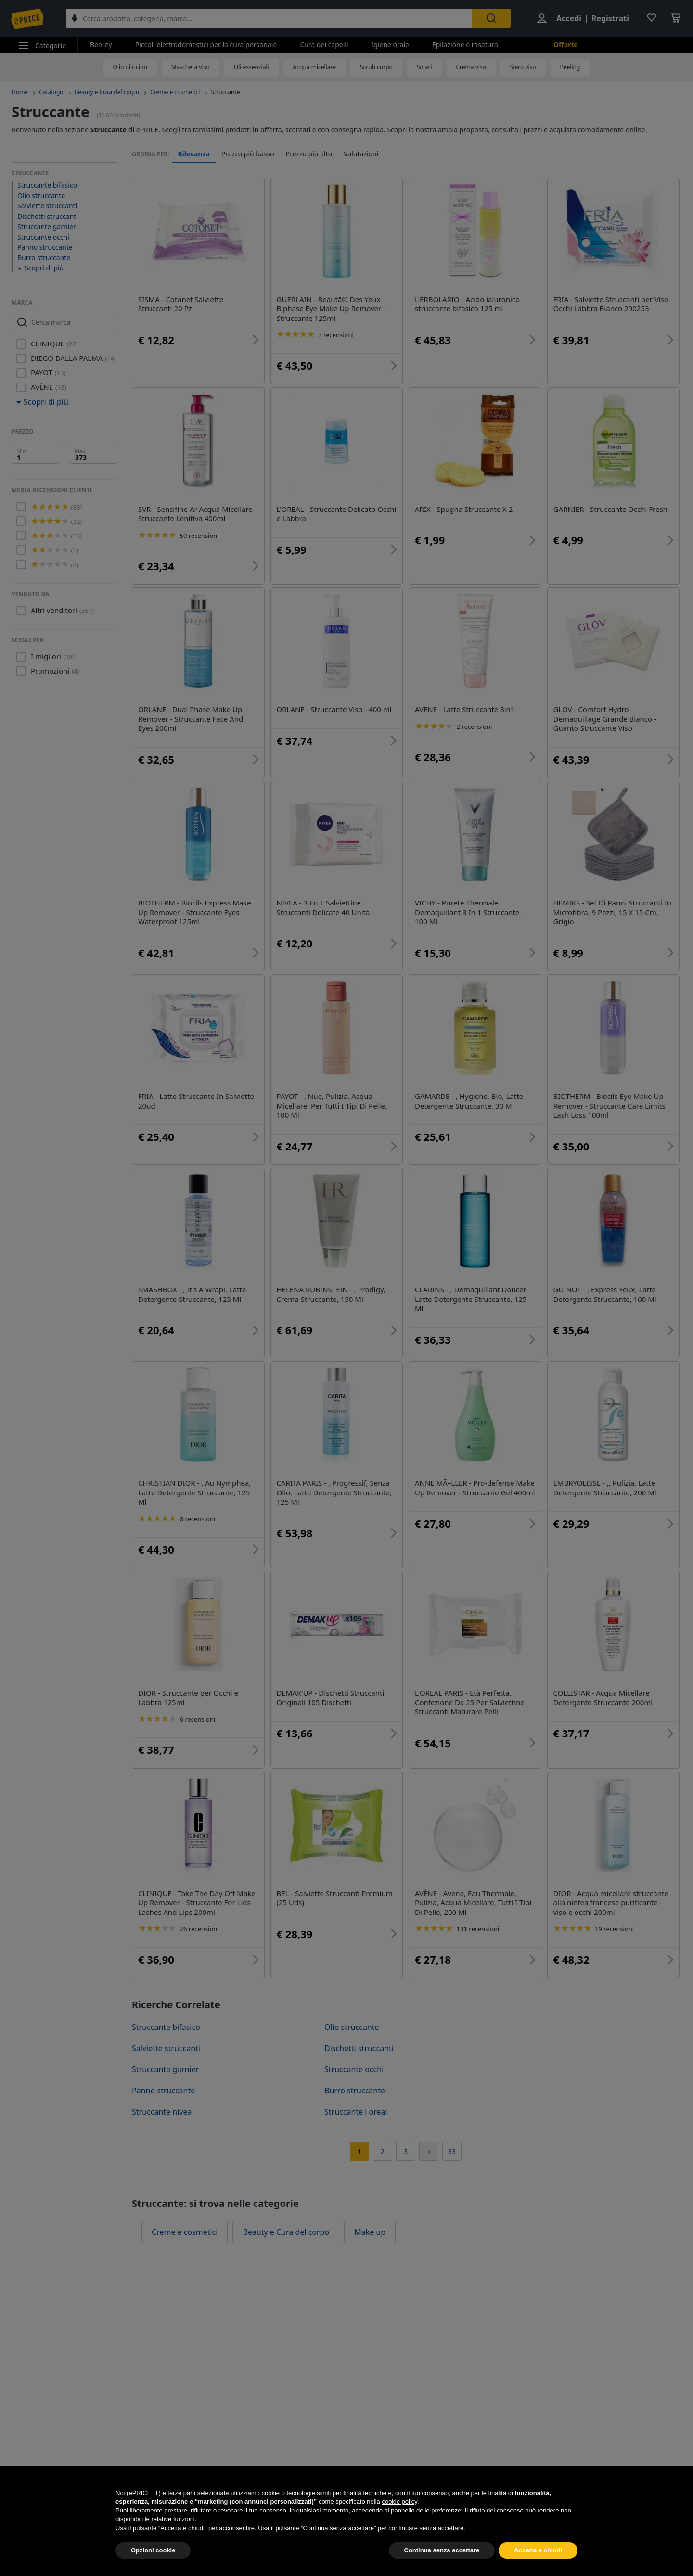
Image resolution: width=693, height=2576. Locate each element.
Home (20, 92)
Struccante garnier (46, 226)
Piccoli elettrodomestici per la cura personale (206, 44)
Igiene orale (390, 44)
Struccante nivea (162, 2111)
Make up (369, 2232)
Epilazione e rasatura (465, 44)
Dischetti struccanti (47, 216)
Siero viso (523, 67)
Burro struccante (43, 257)
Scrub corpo (376, 67)
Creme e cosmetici (175, 92)
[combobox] (269, 18)
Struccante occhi (43, 237)
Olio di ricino (130, 67)
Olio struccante (41, 195)
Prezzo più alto (309, 154)
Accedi (568, 18)
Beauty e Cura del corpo (107, 92)
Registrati (610, 18)
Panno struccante (45, 247)
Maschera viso (190, 67)
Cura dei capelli (324, 44)
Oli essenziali (251, 67)
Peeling (570, 67)
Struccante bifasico (47, 185)
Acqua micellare (314, 67)
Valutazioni (361, 154)
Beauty (101, 44)
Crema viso (471, 67)
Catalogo (51, 92)
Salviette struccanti (47, 205)
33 (452, 2151)
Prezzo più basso (247, 154)
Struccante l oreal (355, 2111)
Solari (424, 67)
